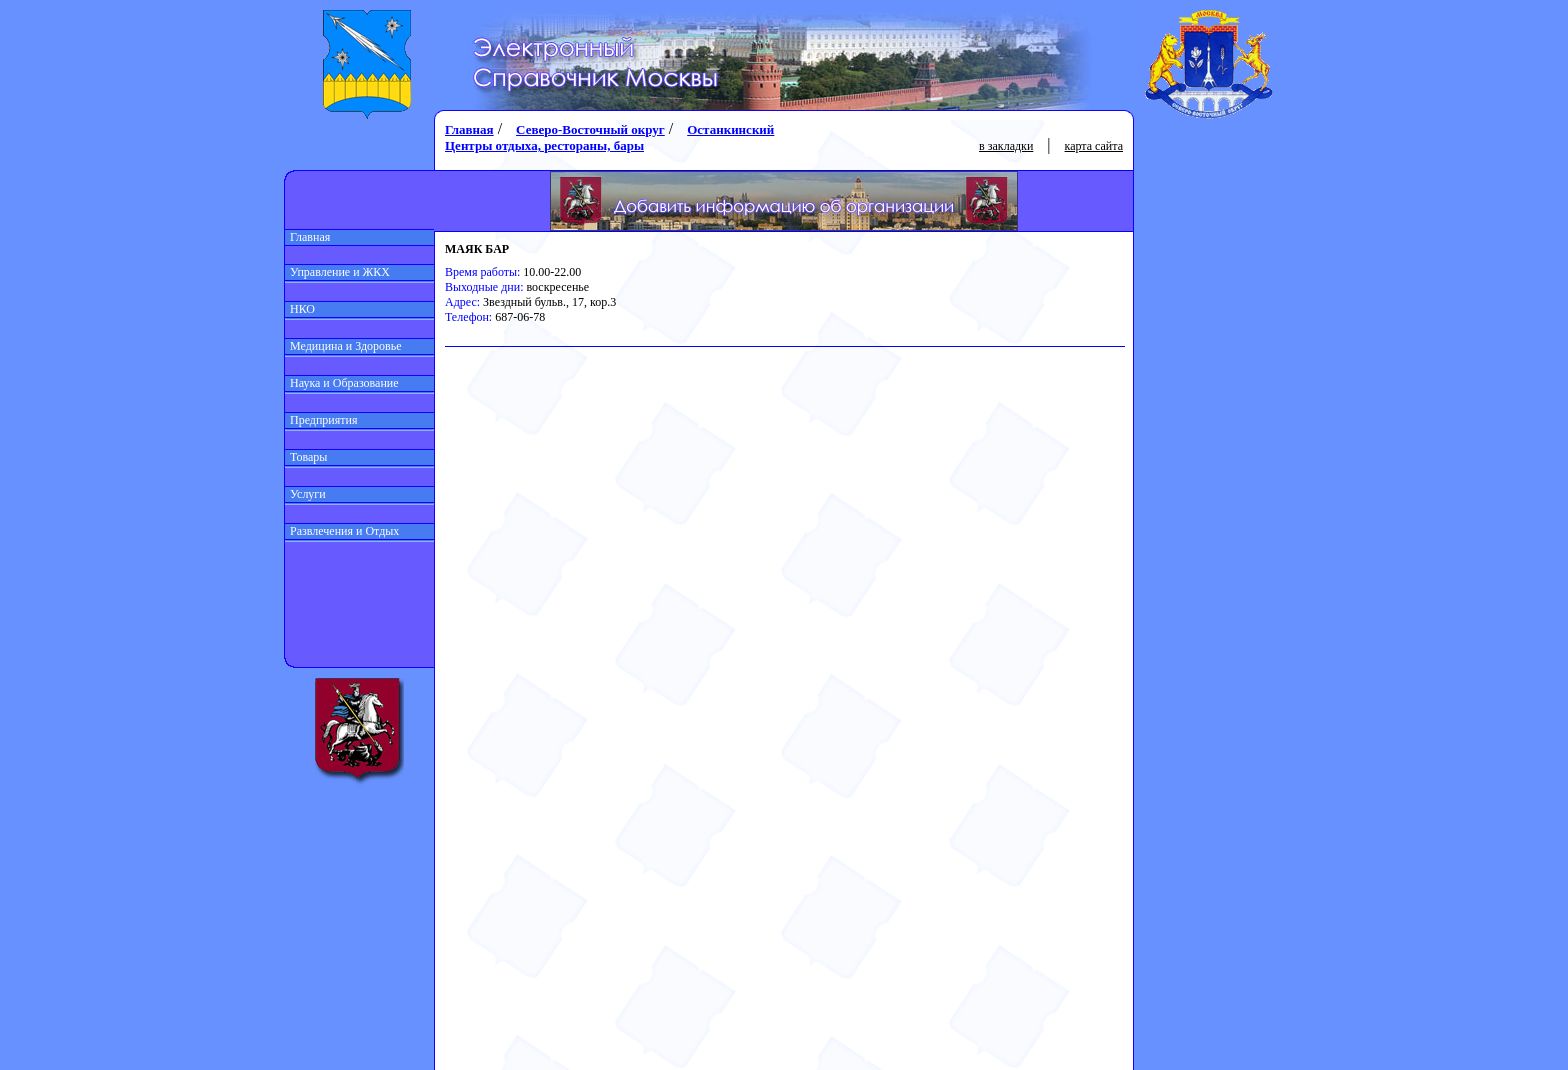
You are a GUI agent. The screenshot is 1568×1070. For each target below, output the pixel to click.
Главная (307, 237)
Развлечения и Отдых (342, 531)
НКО (300, 309)
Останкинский (730, 129)
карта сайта (1094, 146)
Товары (306, 457)
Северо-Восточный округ (590, 129)
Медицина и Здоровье (343, 346)
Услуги (305, 494)
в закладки (1006, 146)
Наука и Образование (342, 383)
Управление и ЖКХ (337, 272)
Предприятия (321, 420)
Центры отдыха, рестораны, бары (544, 145)
